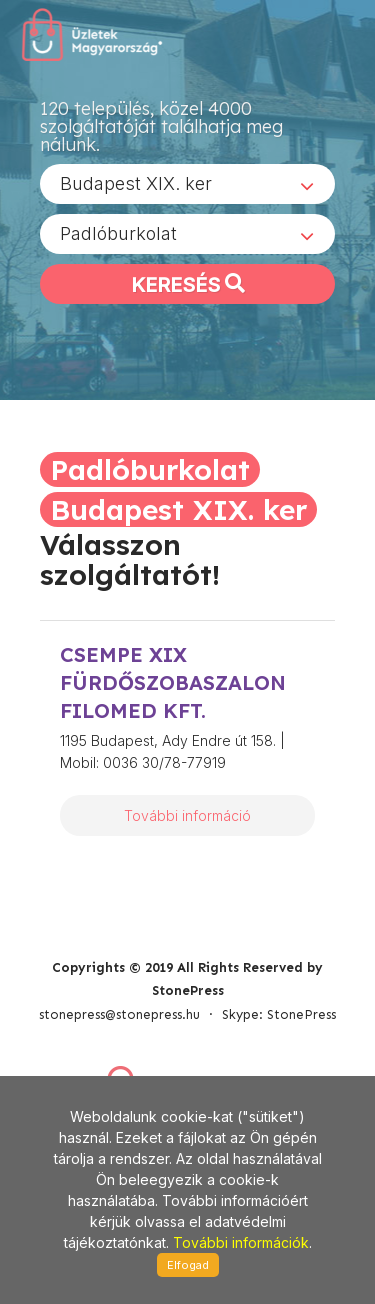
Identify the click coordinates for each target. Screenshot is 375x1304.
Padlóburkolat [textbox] (118, 233)
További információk (241, 1242)
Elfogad (188, 1265)
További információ (187, 815)
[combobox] (187, 184)
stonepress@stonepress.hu (119, 1014)
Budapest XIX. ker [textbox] (136, 183)
